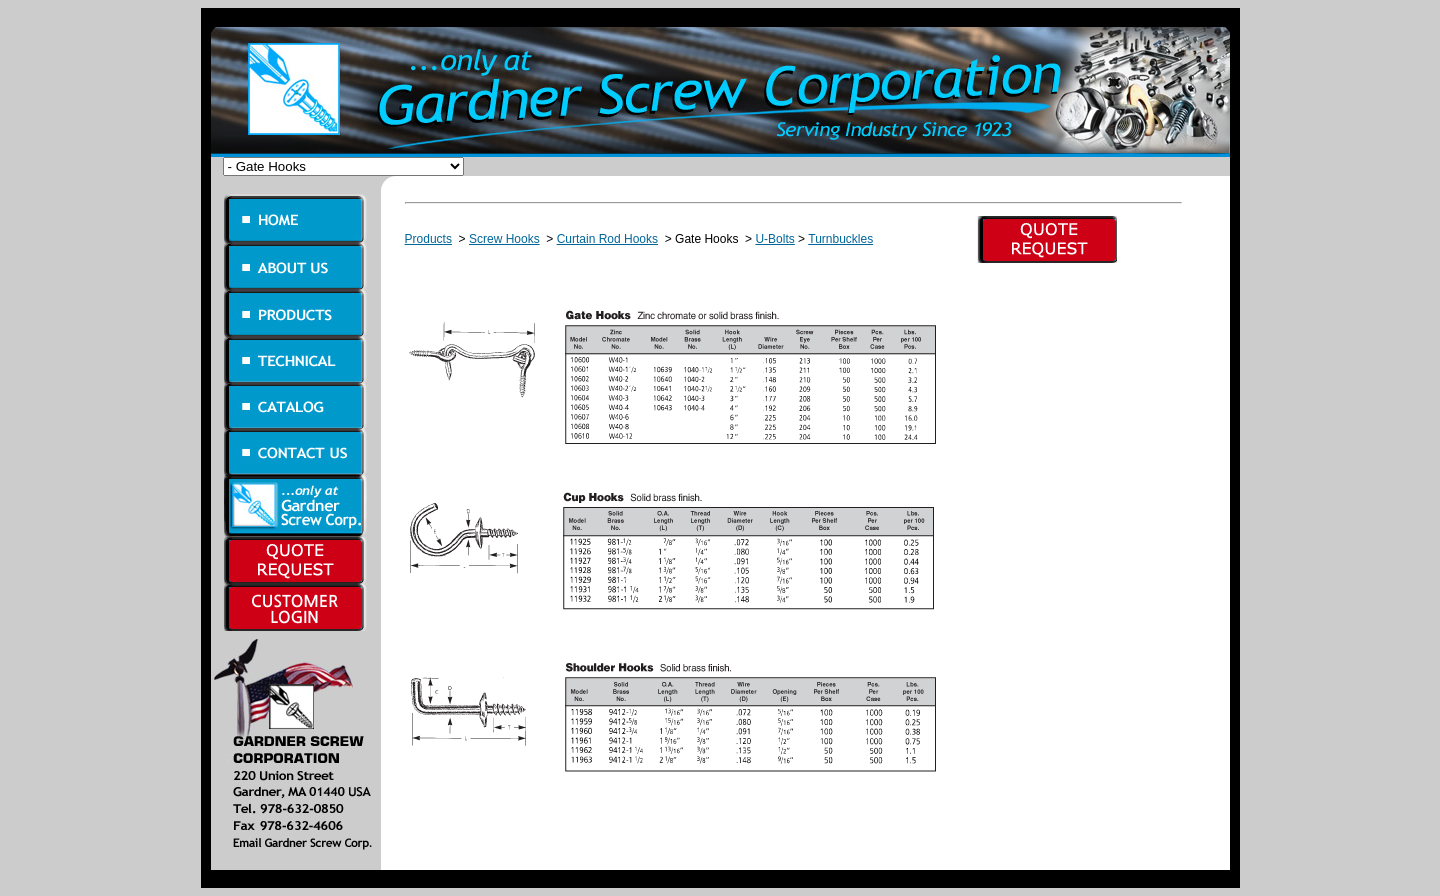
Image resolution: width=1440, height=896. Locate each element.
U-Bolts (774, 239)
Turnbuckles (840, 239)
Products (428, 239)
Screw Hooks (504, 239)
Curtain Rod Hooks (607, 239)
